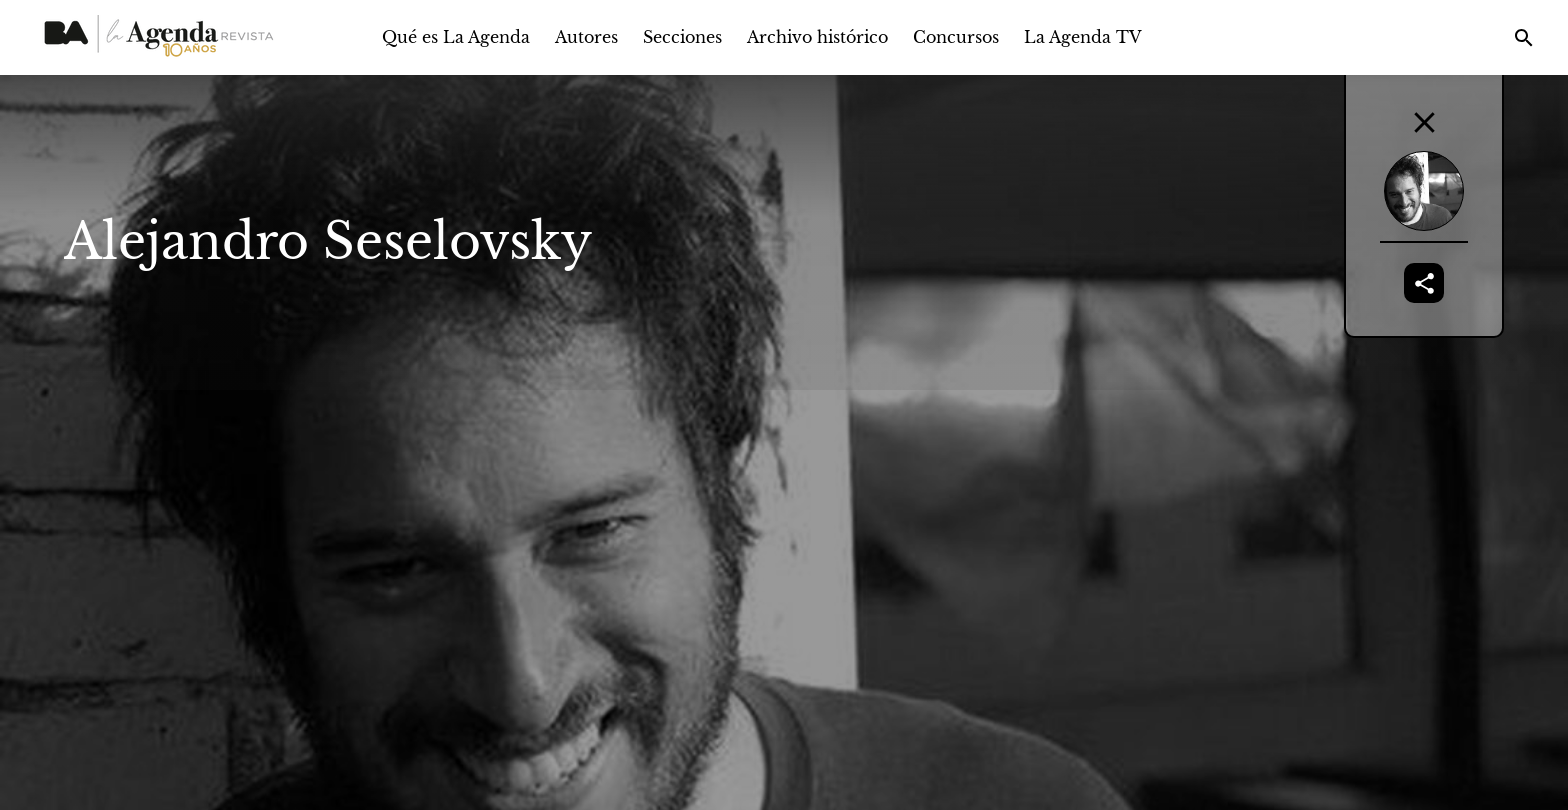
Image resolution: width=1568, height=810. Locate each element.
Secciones (682, 37)
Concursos (956, 37)
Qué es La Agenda (456, 37)
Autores (586, 37)
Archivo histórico (817, 37)
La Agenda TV (1083, 37)
